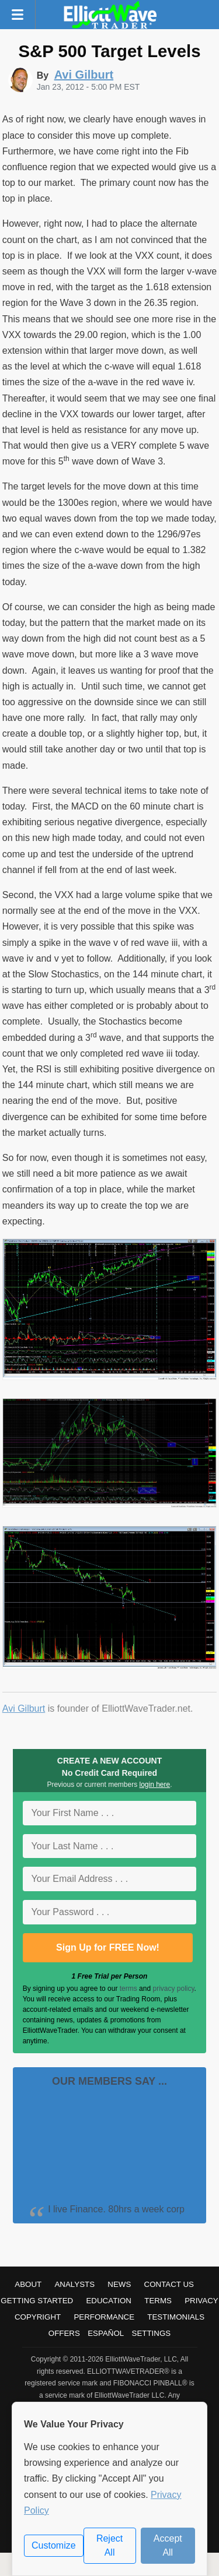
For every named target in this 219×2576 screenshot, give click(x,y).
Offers (64, 2333)
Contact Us (169, 2284)
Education (108, 2300)
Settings (151, 2333)
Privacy (201, 2300)
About (28, 2284)
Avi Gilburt (24, 1708)
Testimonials (175, 2317)
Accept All (168, 2545)
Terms (158, 2300)
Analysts (74, 2284)
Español (106, 2333)
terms (128, 1988)
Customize (54, 2545)
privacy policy (173, 1988)
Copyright (38, 2317)
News (119, 2284)
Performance (104, 2317)
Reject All (109, 2545)
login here (155, 1784)
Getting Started (37, 2300)
